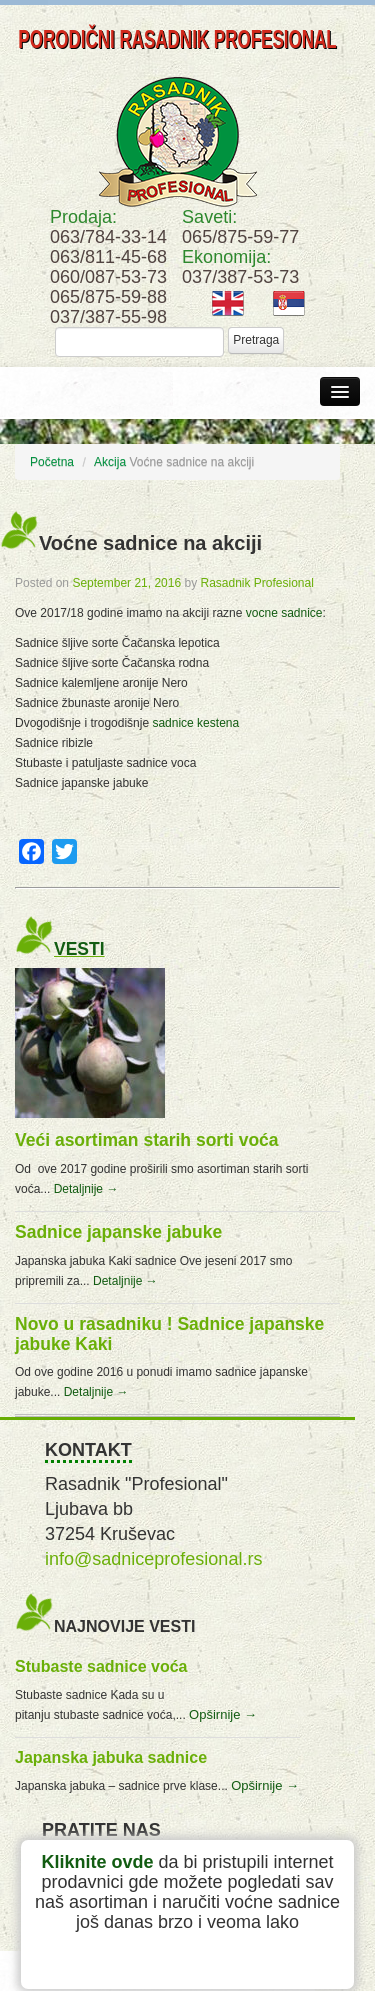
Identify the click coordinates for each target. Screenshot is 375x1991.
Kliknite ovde (97, 1862)
